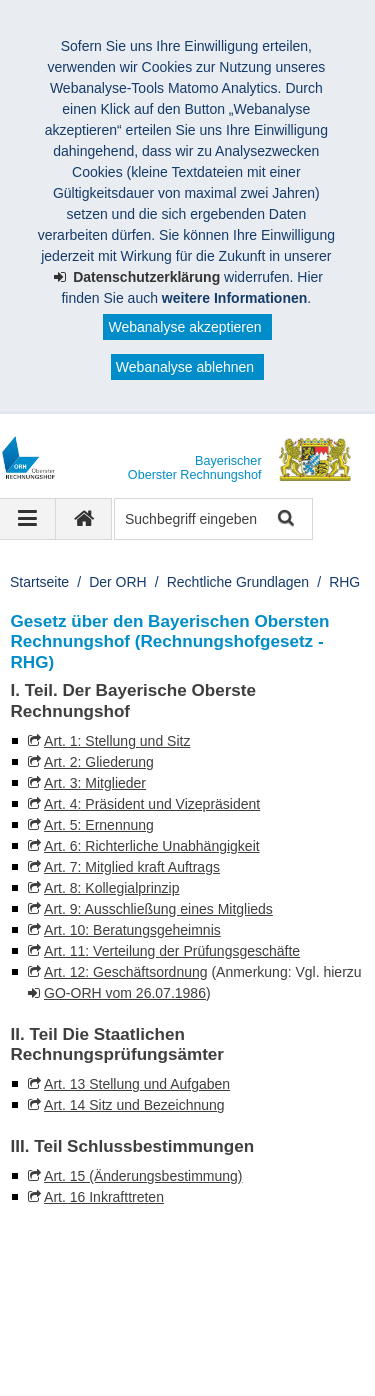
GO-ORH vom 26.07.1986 (125, 993)
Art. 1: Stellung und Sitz (117, 741)
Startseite (39, 582)
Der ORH (118, 582)
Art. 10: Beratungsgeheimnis (132, 930)
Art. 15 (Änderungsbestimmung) (143, 1176)
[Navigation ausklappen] (28, 519)
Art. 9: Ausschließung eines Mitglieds (158, 909)
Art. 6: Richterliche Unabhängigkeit (152, 846)
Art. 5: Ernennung (99, 825)
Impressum (68, 1344)
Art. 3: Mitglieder (95, 783)
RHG (344, 582)
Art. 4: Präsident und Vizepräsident (152, 804)
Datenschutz (175, 1344)
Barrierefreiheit (293, 1344)
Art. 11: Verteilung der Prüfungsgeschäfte (172, 951)
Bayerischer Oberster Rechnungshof (161, 1323)
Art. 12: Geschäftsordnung (125, 972)
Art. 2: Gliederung (99, 762)
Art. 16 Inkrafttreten (104, 1197)
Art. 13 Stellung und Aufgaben (137, 1084)
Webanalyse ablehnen (185, 367)
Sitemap (59, 1365)
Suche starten (284, 519)
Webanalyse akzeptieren (184, 327)
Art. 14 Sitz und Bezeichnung (134, 1105)
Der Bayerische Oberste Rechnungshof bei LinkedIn (230, 1262)
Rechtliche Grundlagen (238, 582)
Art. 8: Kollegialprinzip (111, 888)
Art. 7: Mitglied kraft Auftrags (132, 867)
